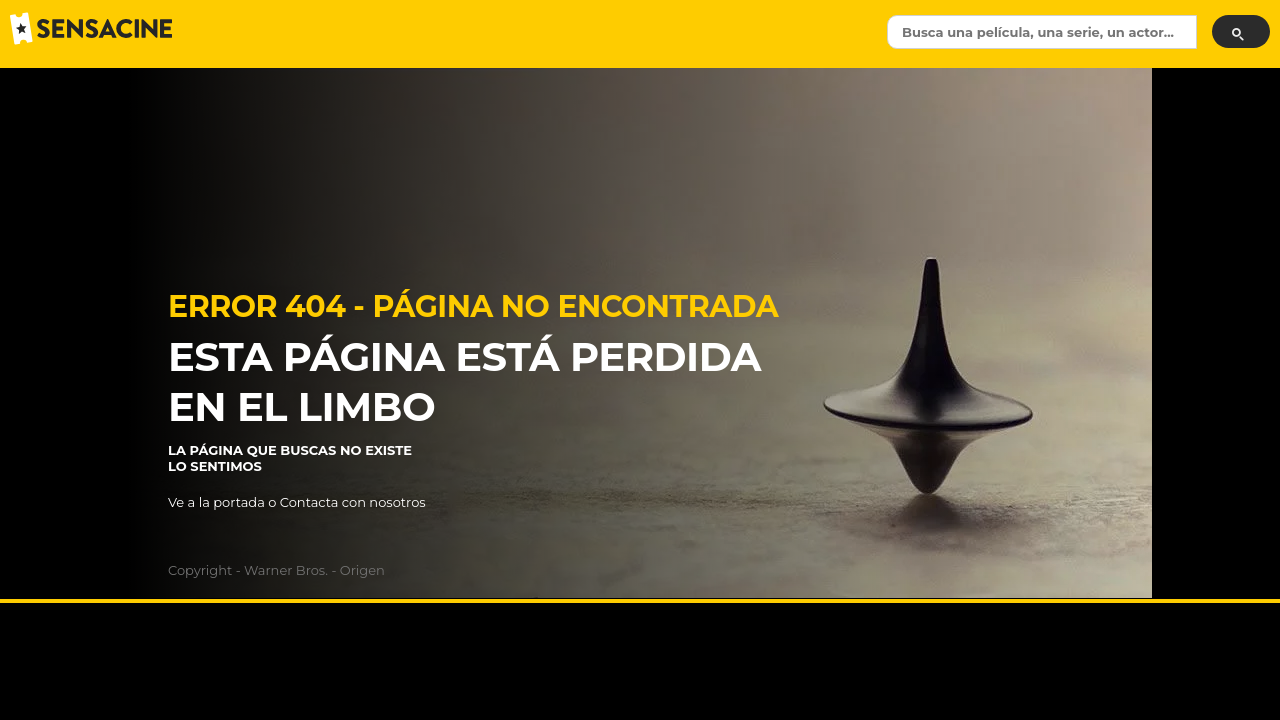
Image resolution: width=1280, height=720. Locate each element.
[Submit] (1241, 31)
